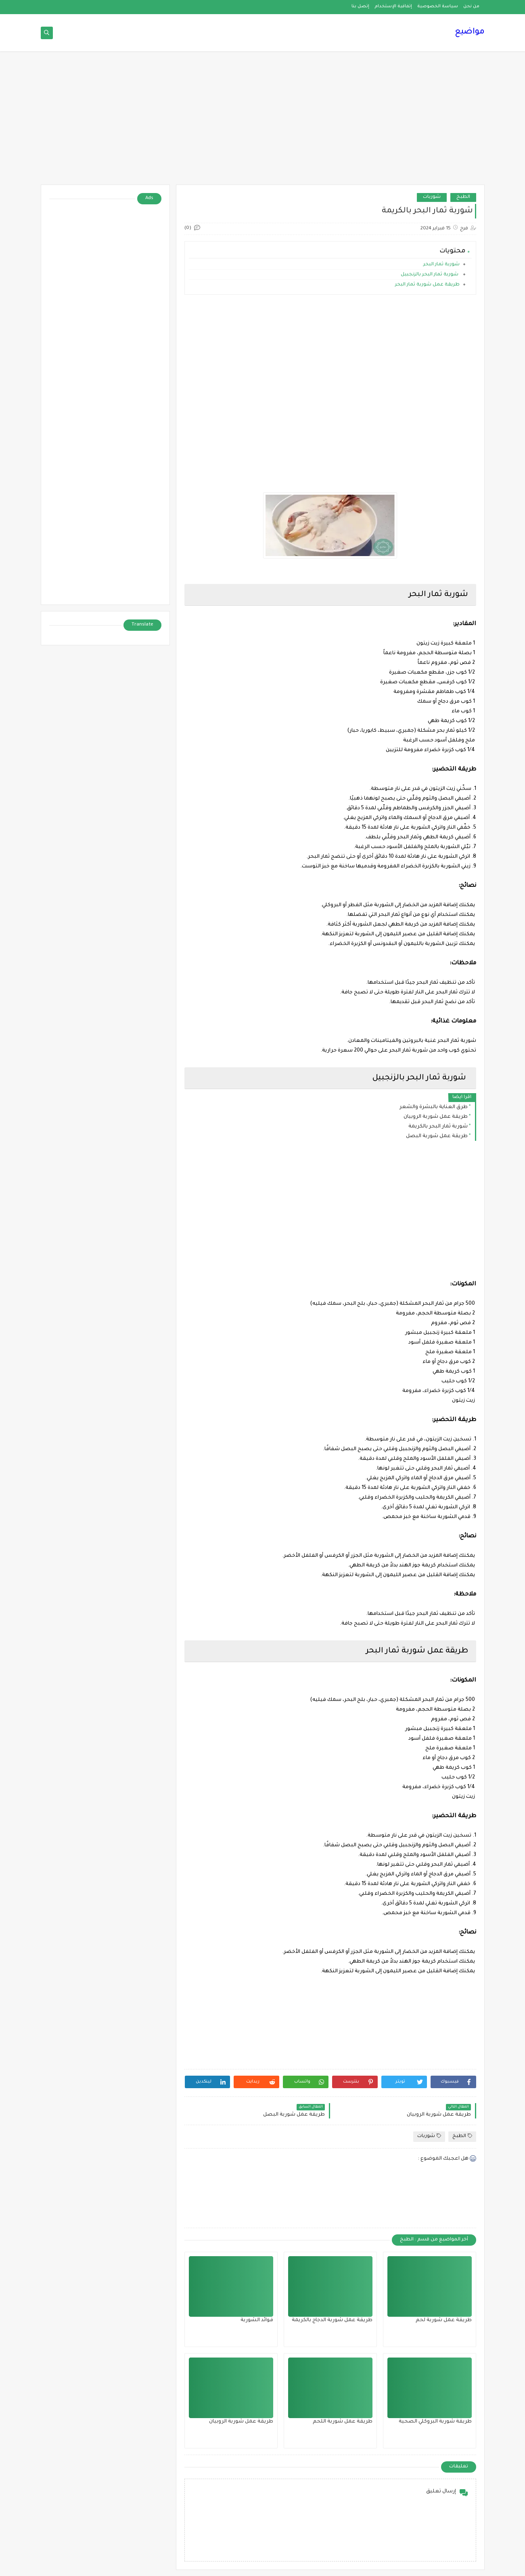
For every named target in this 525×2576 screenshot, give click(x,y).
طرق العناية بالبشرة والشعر (434, 1107)
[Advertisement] (263, 121)
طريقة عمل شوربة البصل (437, 1136)
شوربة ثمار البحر (441, 264)
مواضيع (470, 32)
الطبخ (463, 197)
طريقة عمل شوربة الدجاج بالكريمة (332, 2320)
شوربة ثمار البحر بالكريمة (438, 1126)
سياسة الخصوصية (437, 6)
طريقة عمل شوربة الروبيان (436, 1117)
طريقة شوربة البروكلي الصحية (435, 2422)
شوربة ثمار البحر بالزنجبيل (430, 274)
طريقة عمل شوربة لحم (444, 2320)
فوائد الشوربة (257, 2320)
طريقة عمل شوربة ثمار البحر (427, 285)
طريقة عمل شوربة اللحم (342, 2422)
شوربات (432, 197)
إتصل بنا (360, 6)
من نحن (471, 6)
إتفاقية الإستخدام (393, 6)
